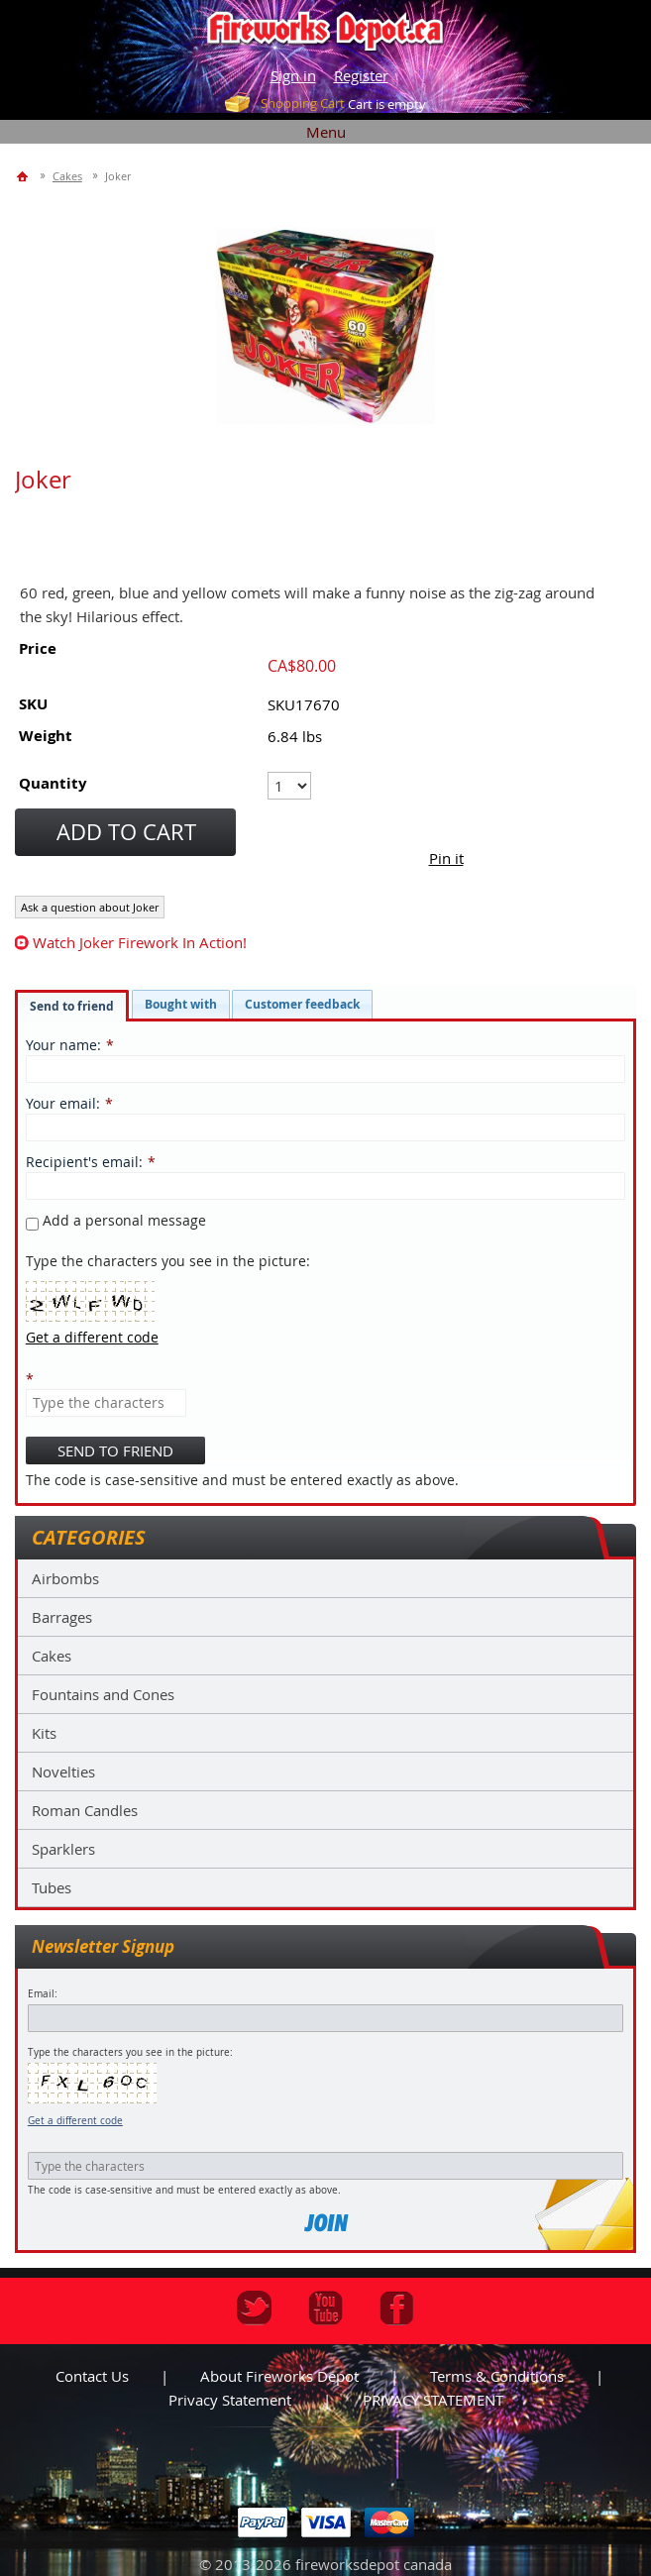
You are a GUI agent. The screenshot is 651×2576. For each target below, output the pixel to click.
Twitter (254, 2308)
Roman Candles (85, 1810)
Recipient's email (82, 1161)
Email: (42, 1993)
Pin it (446, 858)
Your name (61, 1044)
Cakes (51, 1655)
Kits (44, 1733)
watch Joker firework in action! (140, 942)
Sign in (293, 75)
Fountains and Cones (103, 1694)
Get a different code (75, 2120)
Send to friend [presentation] (72, 1006)
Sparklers (63, 1849)
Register (361, 75)
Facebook (397, 2308)
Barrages (62, 1617)
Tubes (51, 1887)
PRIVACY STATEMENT (433, 2400)
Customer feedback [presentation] (302, 1004)
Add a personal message (116, 1220)
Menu (326, 132)
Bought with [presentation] (181, 1004)
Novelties (63, 1771)
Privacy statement (229, 2400)
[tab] (72, 1005)
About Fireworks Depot (279, 2376)
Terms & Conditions (497, 2376)
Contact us (92, 2376)
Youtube (325, 2308)
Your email (61, 1103)
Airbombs (65, 1578)
